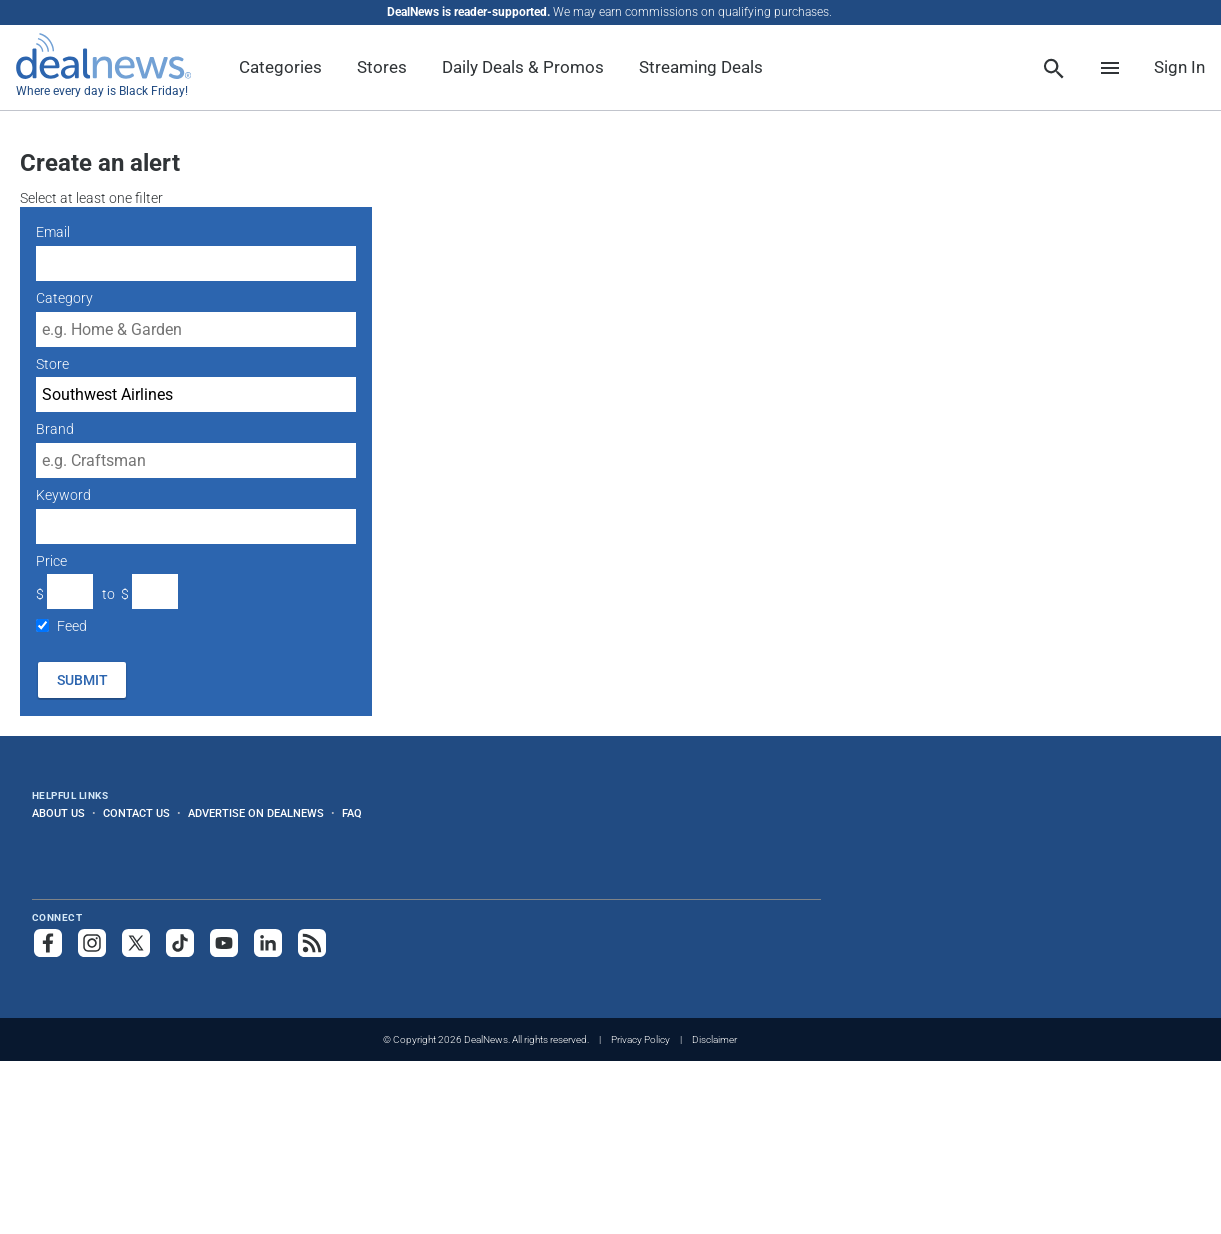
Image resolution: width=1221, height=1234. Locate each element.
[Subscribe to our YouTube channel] (224, 943)
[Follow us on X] (136, 943)
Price (51, 561)
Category (64, 298)
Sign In (1179, 67)
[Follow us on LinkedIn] (268, 943)
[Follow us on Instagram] (92, 943)
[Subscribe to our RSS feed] (312, 943)
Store (52, 364)
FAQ (352, 813)
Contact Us (136, 813)
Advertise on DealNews (256, 813)
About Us (58, 813)
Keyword (63, 495)
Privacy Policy (640, 1039)
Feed (72, 626)
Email (53, 232)
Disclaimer (714, 1039)
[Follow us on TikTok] (180, 943)
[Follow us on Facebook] (48, 943)
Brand (55, 429)
